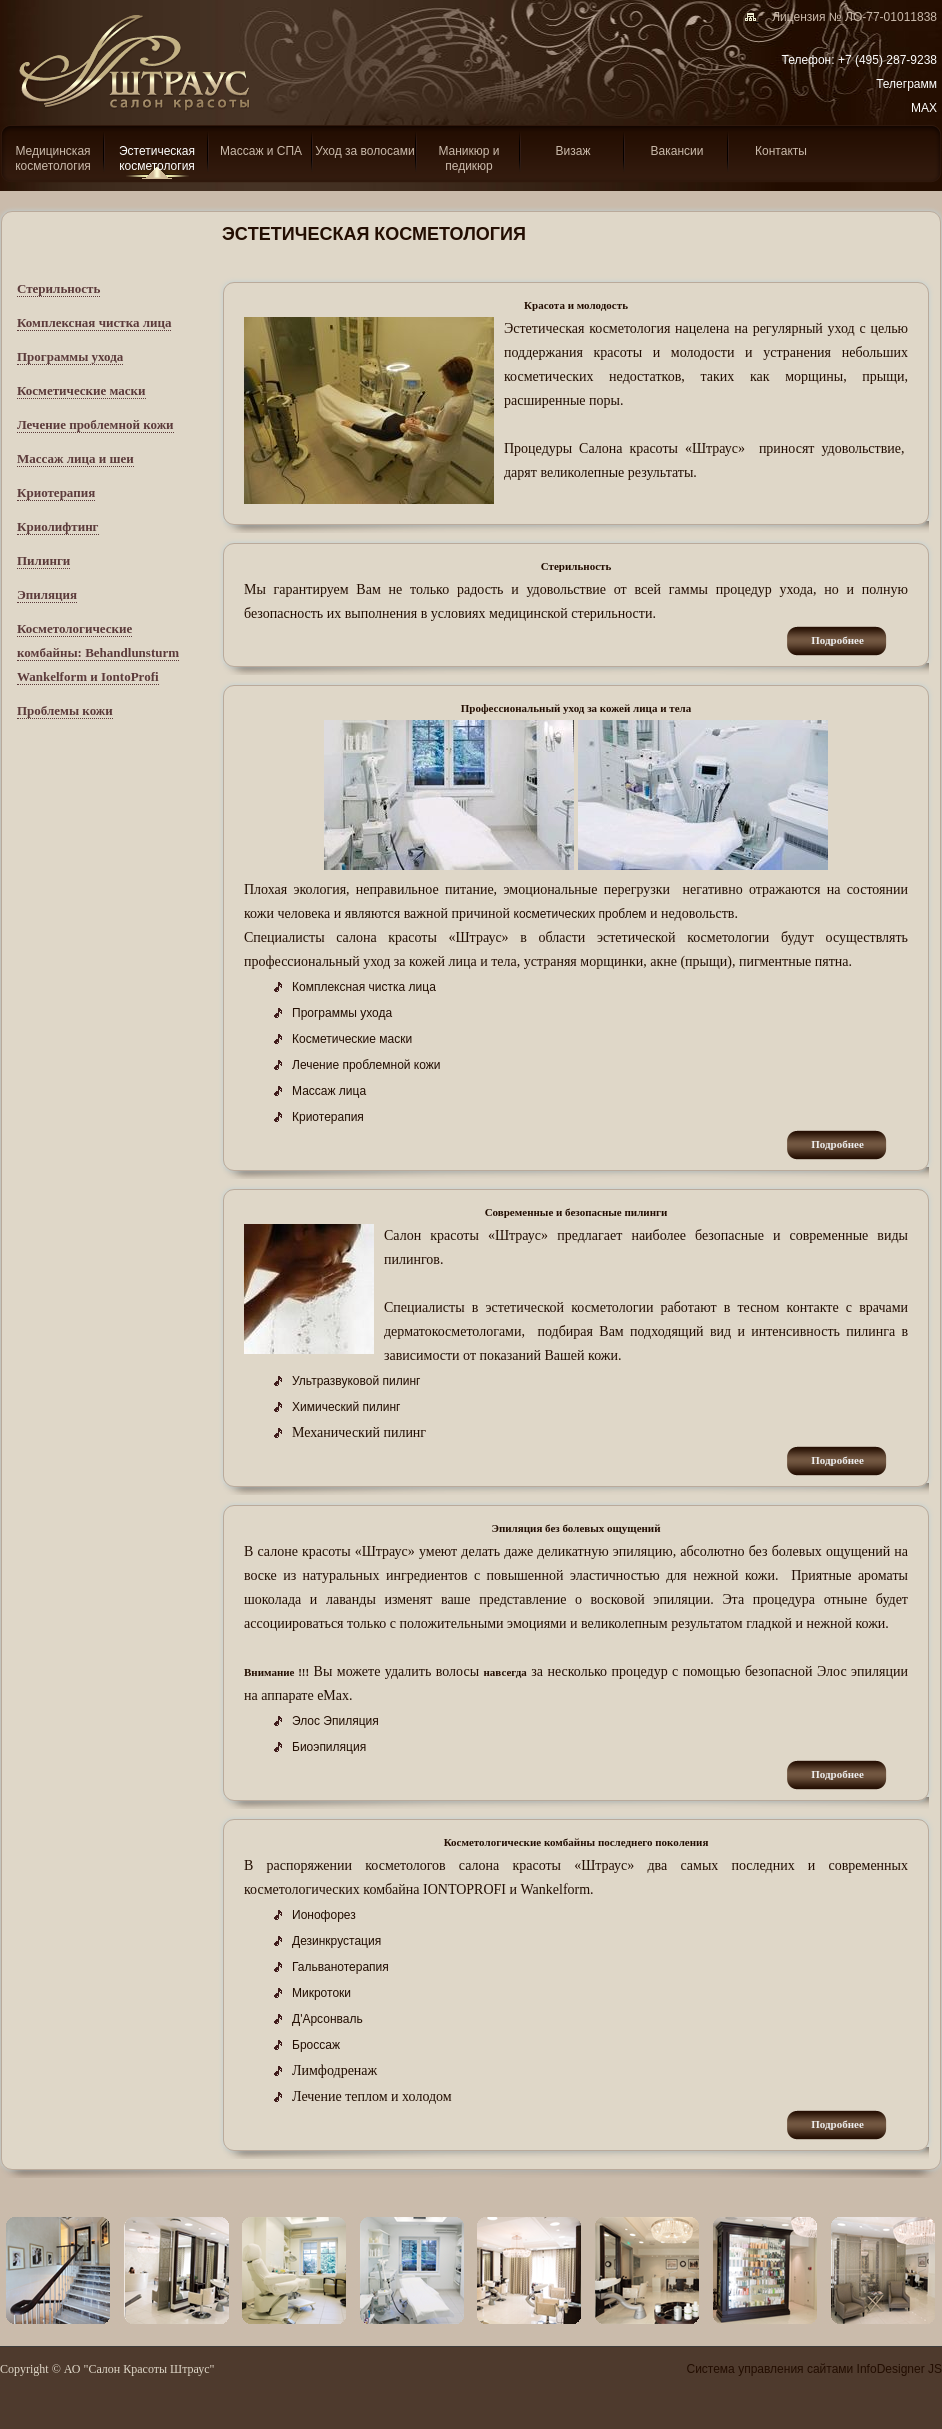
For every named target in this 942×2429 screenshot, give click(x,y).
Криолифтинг (58, 526)
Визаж (573, 151)
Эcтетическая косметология (157, 158)
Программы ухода (70, 356)
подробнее (837, 640)
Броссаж (316, 2045)
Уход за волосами (364, 151)
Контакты (781, 151)
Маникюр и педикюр (468, 158)
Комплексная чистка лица (94, 322)
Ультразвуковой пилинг (356, 1381)
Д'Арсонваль (327, 2019)
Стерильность (58, 288)
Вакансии (677, 151)
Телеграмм (906, 84)
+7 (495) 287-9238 (887, 60)
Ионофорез (324, 1915)
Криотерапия (56, 492)
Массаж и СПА (261, 151)
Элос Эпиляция (335, 1721)
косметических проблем (580, 914)
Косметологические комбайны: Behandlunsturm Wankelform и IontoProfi (98, 652)
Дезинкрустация (336, 1941)
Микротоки (321, 1993)
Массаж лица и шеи (75, 458)
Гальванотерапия (340, 1967)
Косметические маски (81, 390)
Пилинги (43, 560)
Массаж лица (329, 1091)
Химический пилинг (346, 1407)
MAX (924, 108)
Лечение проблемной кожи (95, 424)
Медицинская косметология (53, 158)
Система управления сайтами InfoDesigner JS (814, 2369)
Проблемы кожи (65, 710)
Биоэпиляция (329, 1747)
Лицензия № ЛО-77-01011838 (848, 17)
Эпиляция (47, 594)
